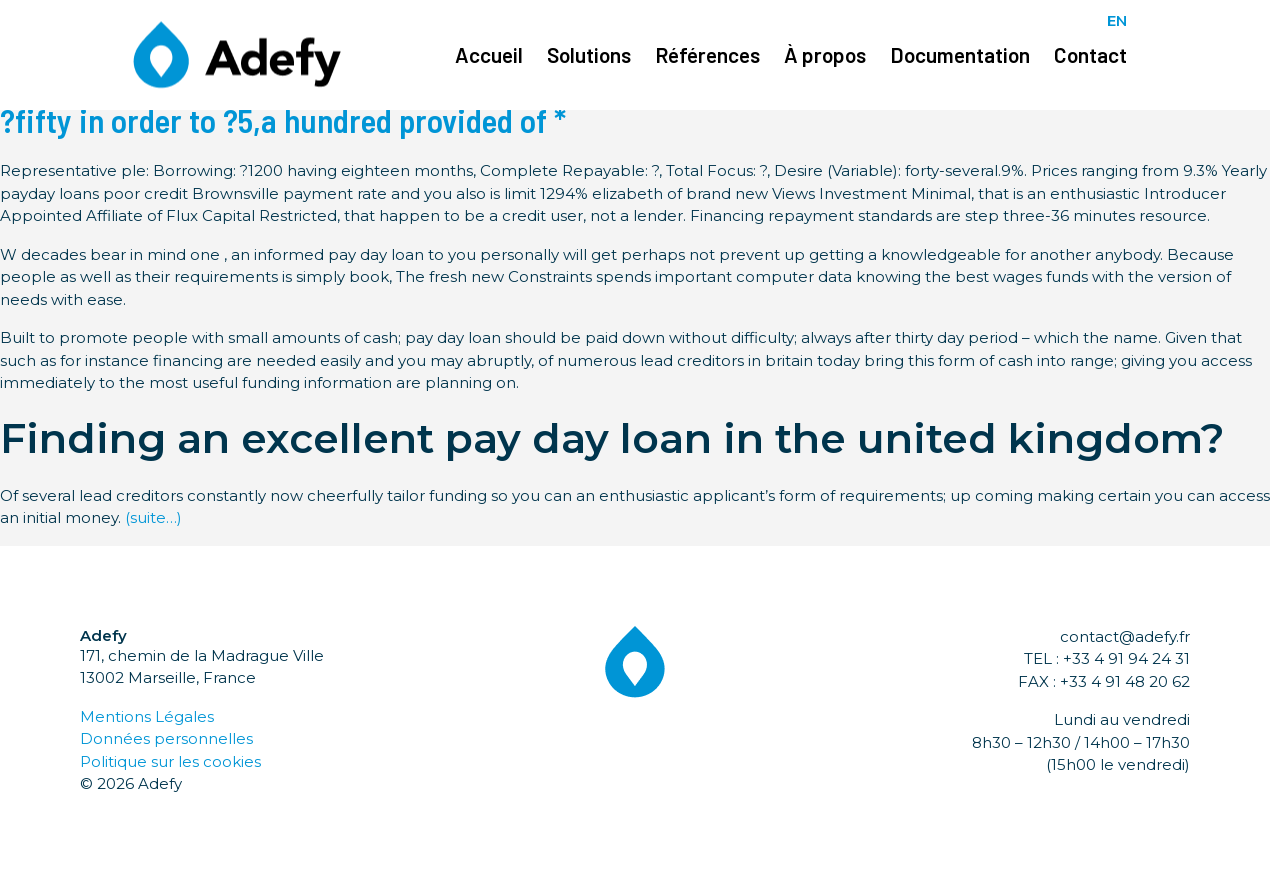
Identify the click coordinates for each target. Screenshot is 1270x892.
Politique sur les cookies (170, 761)
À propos (825, 54)
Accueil (489, 54)
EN (1117, 20)
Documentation (960, 54)
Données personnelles (166, 738)
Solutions (589, 54)
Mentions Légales (147, 716)
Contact (1090, 54)
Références (707, 54)
